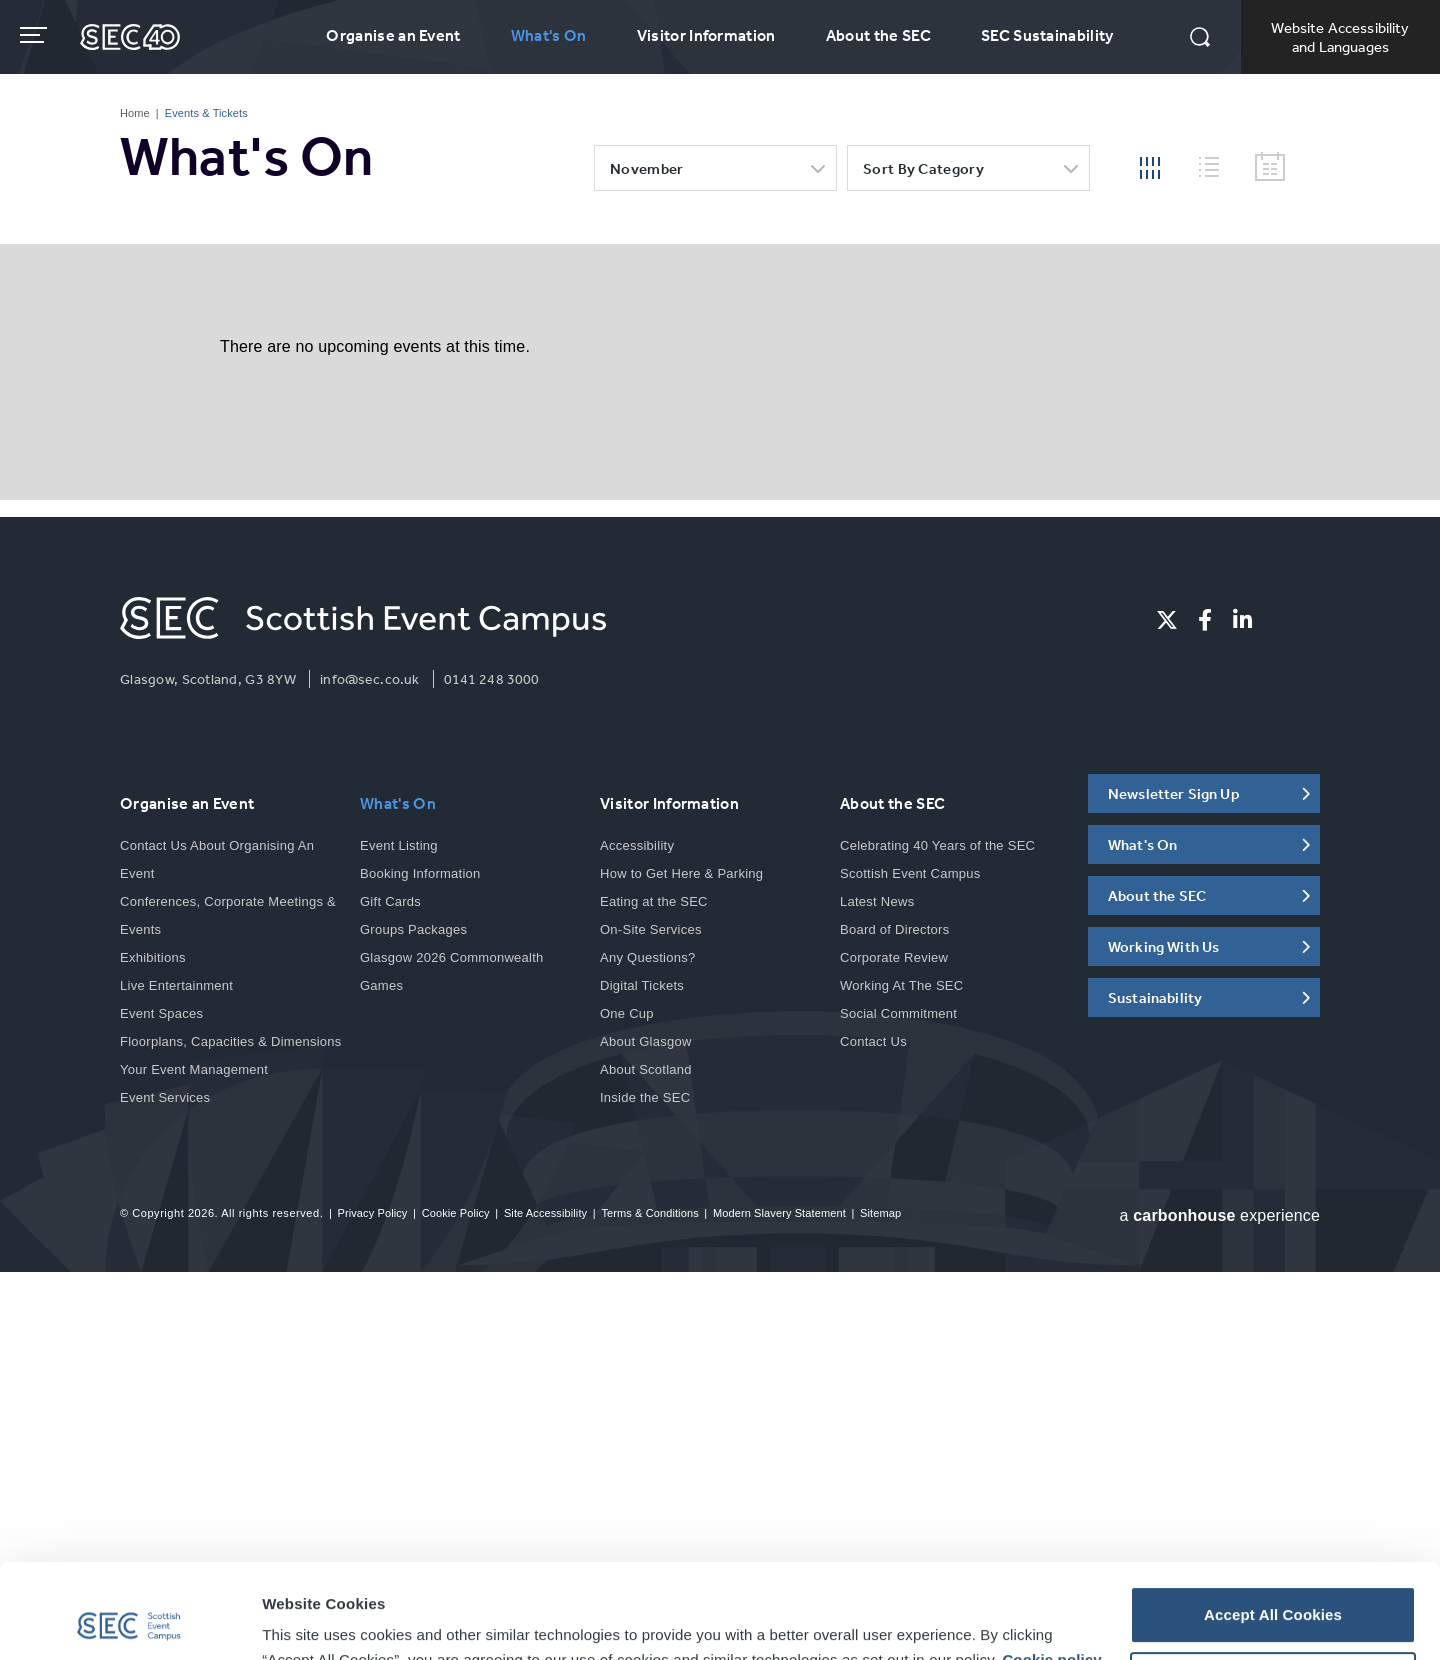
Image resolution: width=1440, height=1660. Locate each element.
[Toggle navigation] (35, 35)
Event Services (165, 1097)
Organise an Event (393, 35)
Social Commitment (898, 1013)
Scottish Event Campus (910, 873)
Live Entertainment (176, 985)
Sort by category (923, 168)
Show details (309, 1620)
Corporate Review (894, 957)
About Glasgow (646, 1041)
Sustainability (1155, 997)
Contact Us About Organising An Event (217, 859)
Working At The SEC (901, 985)
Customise (1274, 1585)
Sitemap (880, 1213)
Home (135, 113)
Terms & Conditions (649, 1213)
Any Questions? (647, 957)
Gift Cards (390, 901)
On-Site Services (651, 929)
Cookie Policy (456, 1213)
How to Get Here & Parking (681, 873)
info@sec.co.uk (369, 679)
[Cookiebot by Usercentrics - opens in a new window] (129, 1621)
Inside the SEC (645, 1097)
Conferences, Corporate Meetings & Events (228, 915)
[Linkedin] (1242, 620)
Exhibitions (153, 957)
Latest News (877, 901)
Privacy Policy (372, 1213)
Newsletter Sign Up (1174, 793)
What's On (549, 35)
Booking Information (420, 873)
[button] (1200, 39)
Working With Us (1163, 946)
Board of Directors (894, 929)
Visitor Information (706, 35)
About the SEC (878, 35)
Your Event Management (194, 1069)
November (646, 168)
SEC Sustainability (1047, 35)
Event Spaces (161, 1013)
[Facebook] (1205, 620)
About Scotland (646, 1069)
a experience (1220, 1215)
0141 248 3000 (492, 679)
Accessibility (637, 845)
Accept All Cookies (1273, 1520)
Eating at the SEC (654, 901)
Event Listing (399, 845)
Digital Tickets (642, 985)
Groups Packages (413, 929)
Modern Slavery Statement (779, 1213)
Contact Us (873, 1041)
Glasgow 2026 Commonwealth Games (452, 971)
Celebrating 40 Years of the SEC (937, 845)
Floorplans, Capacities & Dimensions (231, 1041)
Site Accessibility (545, 1213)
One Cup (627, 1013)
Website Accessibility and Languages (1340, 37)
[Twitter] (1167, 620)
